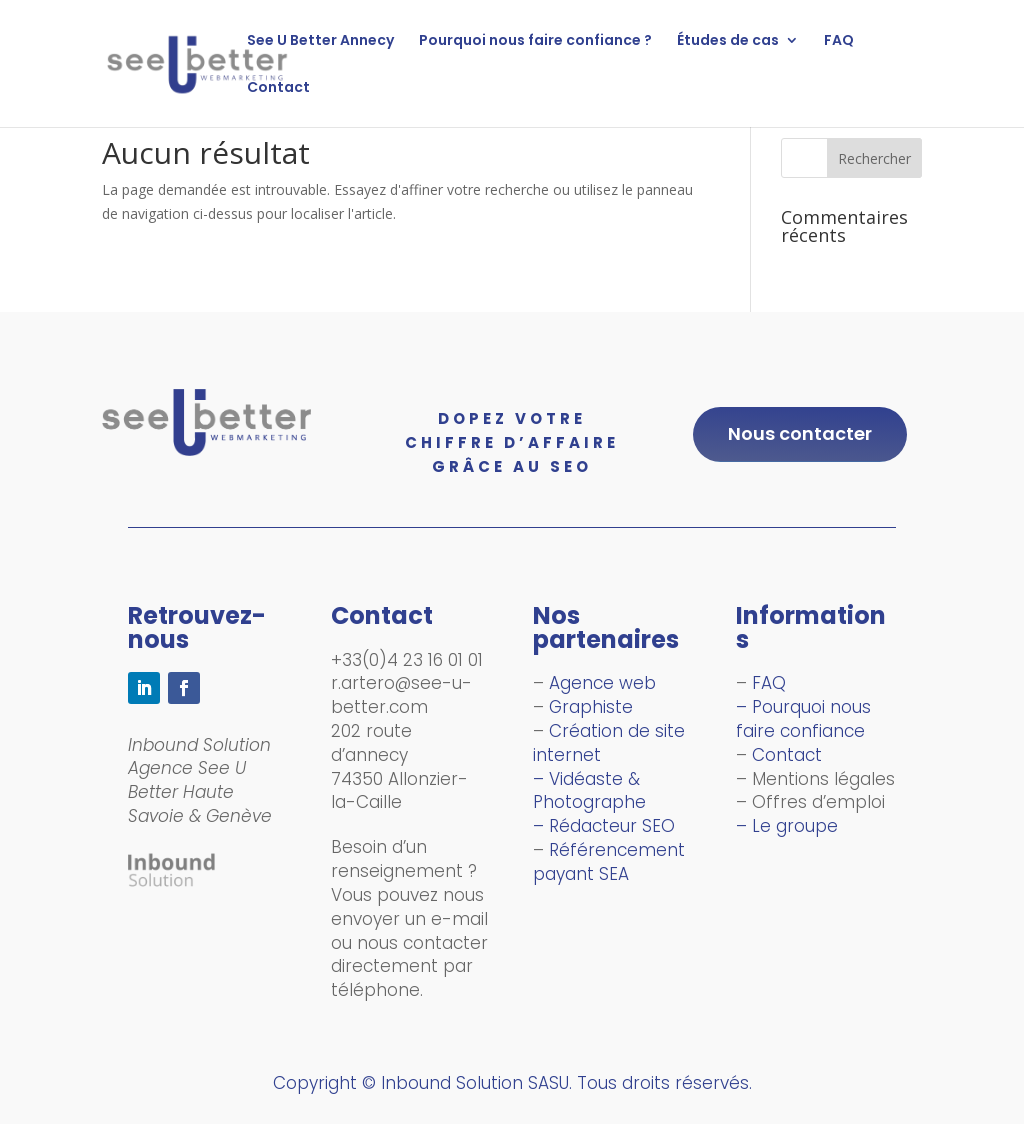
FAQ (839, 41)
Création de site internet (609, 743)
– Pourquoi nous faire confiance (805, 719)
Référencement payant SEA (609, 862)
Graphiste (591, 707)
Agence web (602, 683)
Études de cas (728, 41)
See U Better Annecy (320, 41)
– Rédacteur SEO (604, 826)
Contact (278, 88)
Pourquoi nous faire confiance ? (535, 41)
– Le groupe (787, 826)
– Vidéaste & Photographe (589, 791)
